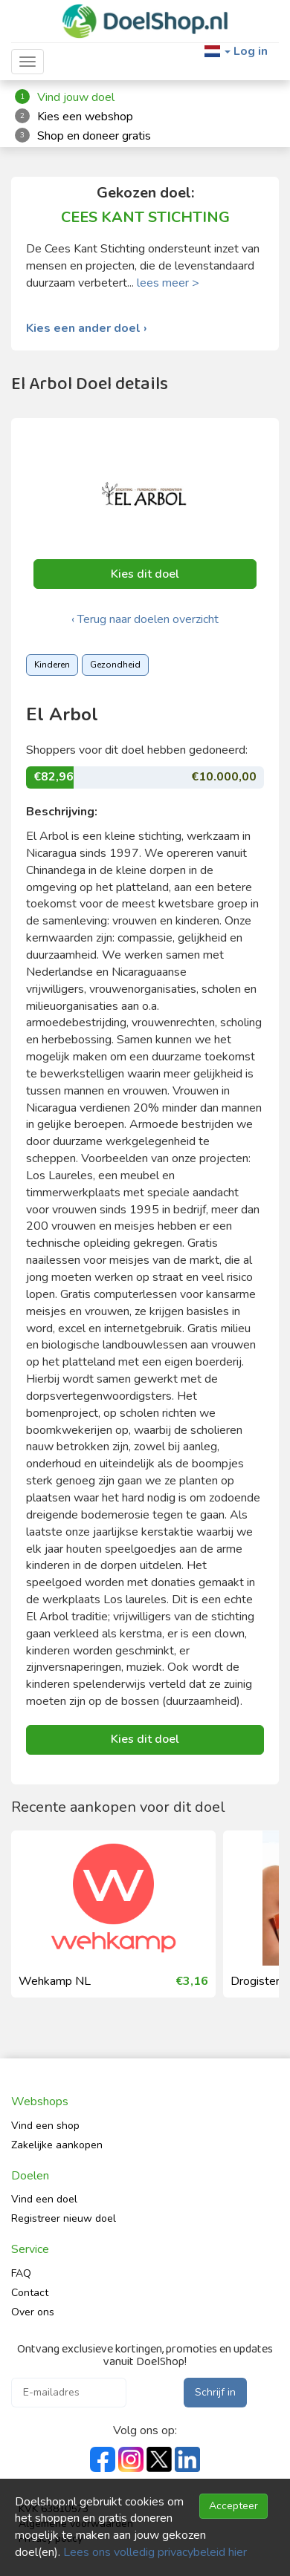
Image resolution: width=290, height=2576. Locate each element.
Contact (29, 2293)
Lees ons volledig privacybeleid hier (155, 2552)
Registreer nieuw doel (63, 2218)
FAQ (21, 2273)
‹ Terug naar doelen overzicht (145, 619)
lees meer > (168, 283)
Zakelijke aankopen (57, 2145)
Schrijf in (215, 2392)
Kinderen (52, 665)
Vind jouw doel (76, 97)
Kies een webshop (85, 116)
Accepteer (233, 2506)
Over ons (32, 2312)
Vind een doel (44, 2199)
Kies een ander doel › (86, 329)
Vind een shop (45, 2126)
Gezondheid (115, 665)
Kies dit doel (145, 574)
